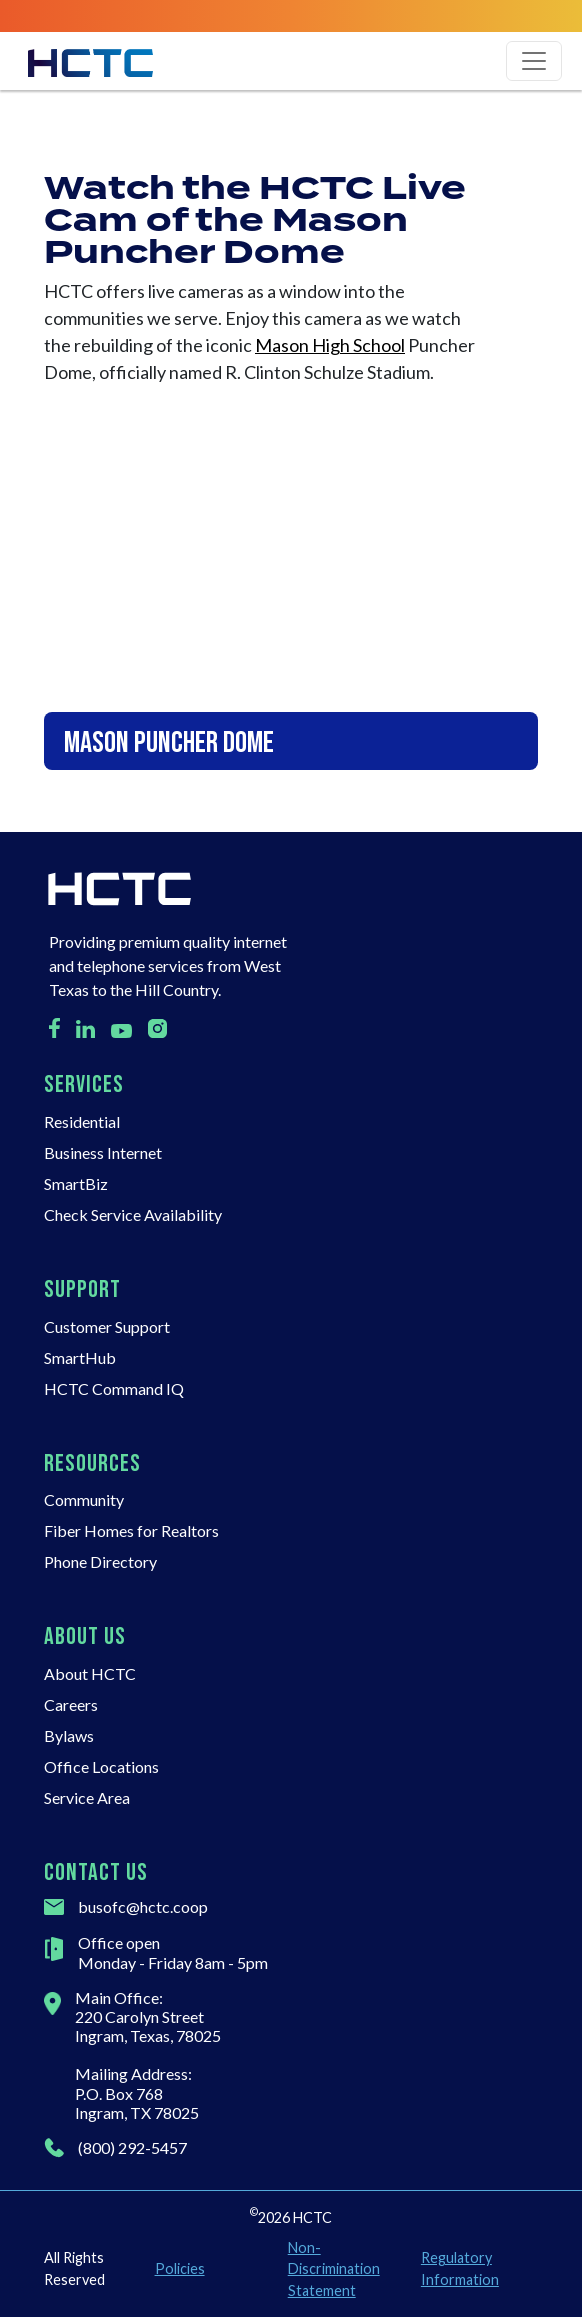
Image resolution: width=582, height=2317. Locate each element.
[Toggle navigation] (534, 61)
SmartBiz (76, 1183)
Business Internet (103, 1152)
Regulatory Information (460, 2268)
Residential (82, 1121)
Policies (180, 2268)
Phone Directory (100, 1561)
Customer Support (107, 1326)
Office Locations (101, 1766)
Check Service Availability (133, 1214)
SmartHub (80, 1357)
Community (84, 1499)
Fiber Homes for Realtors (131, 1530)
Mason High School (330, 345)
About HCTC (90, 1673)
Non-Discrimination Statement (334, 2269)
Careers (71, 1704)
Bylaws (69, 1735)
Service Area (87, 1797)
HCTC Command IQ (114, 1388)
